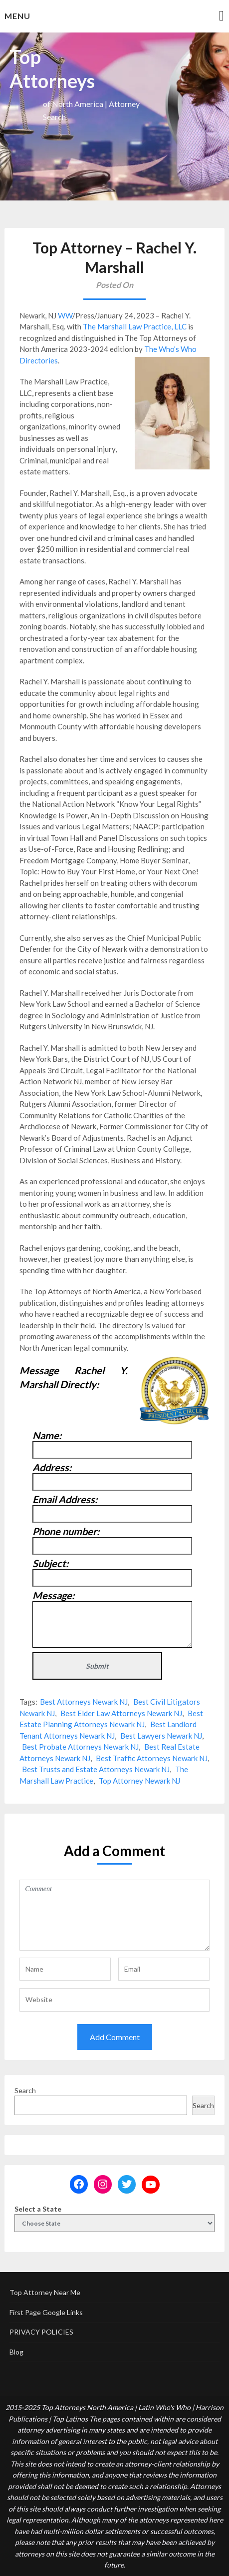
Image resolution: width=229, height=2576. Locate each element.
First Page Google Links (46, 2312)
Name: (46, 1435)
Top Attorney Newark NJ (139, 1780)
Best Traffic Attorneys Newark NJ (152, 1758)
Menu (17, 15)
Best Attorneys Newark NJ (84, 1701)
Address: (51, 1467)
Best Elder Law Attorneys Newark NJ (121, 1713)
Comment (114, 1915)
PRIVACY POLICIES (41, 2332)
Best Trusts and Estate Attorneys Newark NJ (96, 1769)
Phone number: (65, 1531)
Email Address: (64, 1499)
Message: (53, 1595)
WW (65, 315)
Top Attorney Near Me (44, 2292)
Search (25, 2090)
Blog (16, 2352)
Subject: (50, 1563)
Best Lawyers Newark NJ (161, 1735)
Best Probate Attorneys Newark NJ (80, 1746)
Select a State (37, 2209)
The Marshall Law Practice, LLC (135, 326)
